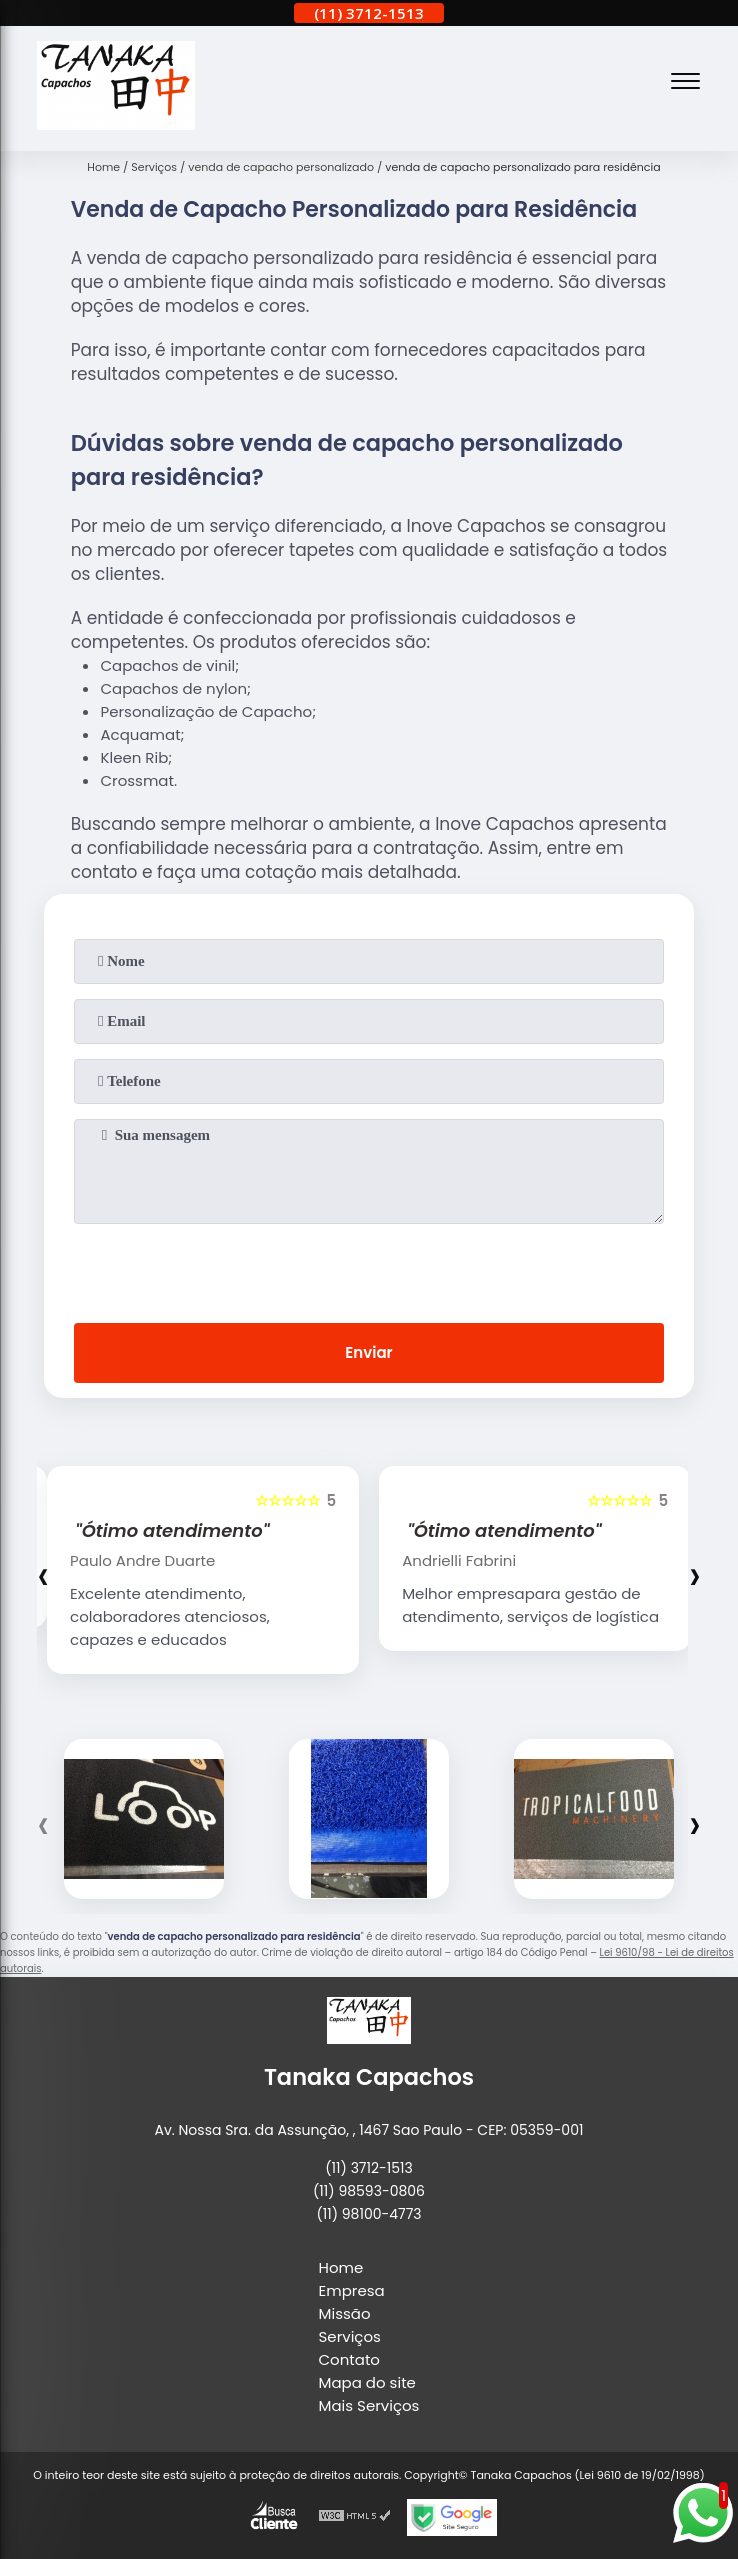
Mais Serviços (369, 2405)
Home (341, 2267)
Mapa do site (367, 2382)
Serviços (350, 2336)
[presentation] (369, 1269)
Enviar (368, 1352)
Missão (345, 2313)
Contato (349, 2359)
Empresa (352, 2290)
